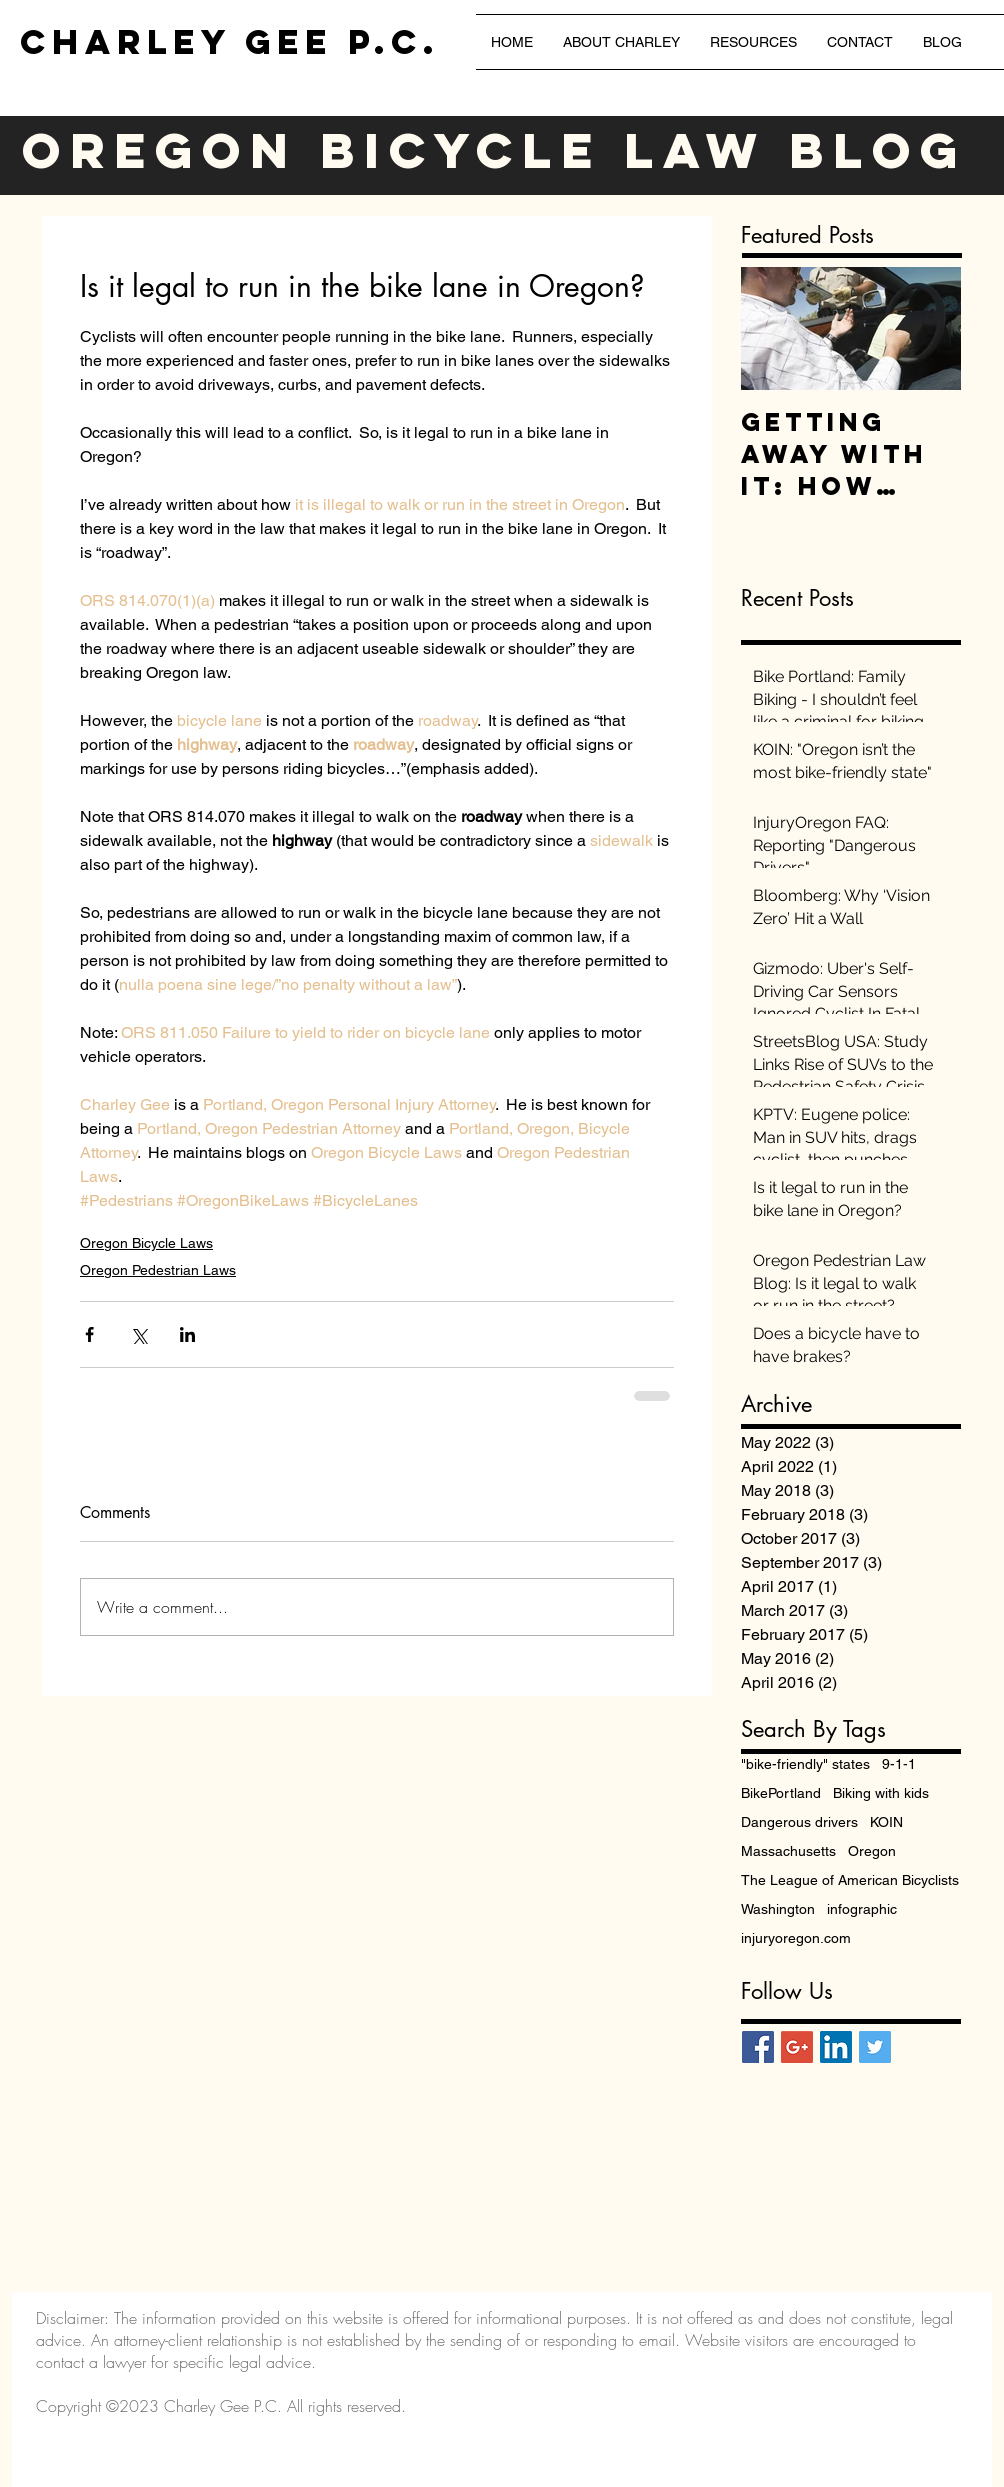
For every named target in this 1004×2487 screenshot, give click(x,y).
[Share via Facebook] (89, 1334)
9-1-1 (899, 1764)
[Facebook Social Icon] (758, 2047)
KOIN (886, 1822)
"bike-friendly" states (805, 1764)
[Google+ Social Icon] (797, 2047)
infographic (862, 1909)
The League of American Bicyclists (850, 1880)
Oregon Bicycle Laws (146, 1243)
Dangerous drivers (799, 1822)
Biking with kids (881, 1793)
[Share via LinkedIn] (187, 1334)
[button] (753, 42)
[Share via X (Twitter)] (138, 1334)
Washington (778, 1909)
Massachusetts (788, 1851)
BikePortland (781, 1793)
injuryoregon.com (796, 1938)
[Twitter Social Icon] (875, 2047)
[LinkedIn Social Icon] (836, 2047)
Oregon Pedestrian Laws (158, 1270)
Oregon (872, 1851)
